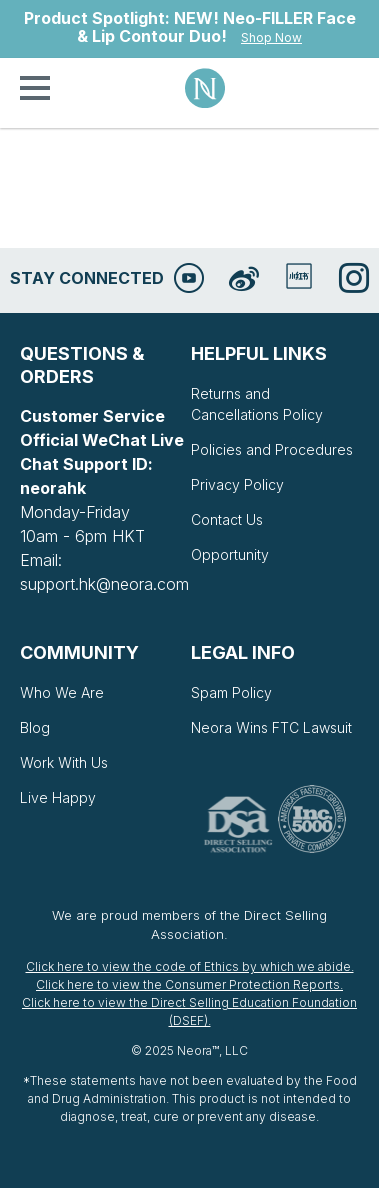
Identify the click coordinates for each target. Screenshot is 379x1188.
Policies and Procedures (272, 449)
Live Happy (58, 797)
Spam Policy (231, 692)
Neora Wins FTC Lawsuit (271, 727)
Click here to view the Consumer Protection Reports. (189, 984)
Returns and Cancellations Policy (257, 404)
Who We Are (62, 692)
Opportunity (230, 554)
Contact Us (227, 519)
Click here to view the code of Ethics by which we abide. (190, 966)
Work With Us (64, 762)
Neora (205, 88)
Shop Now (271, 37)
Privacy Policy (237, 484)
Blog (35, 727)
